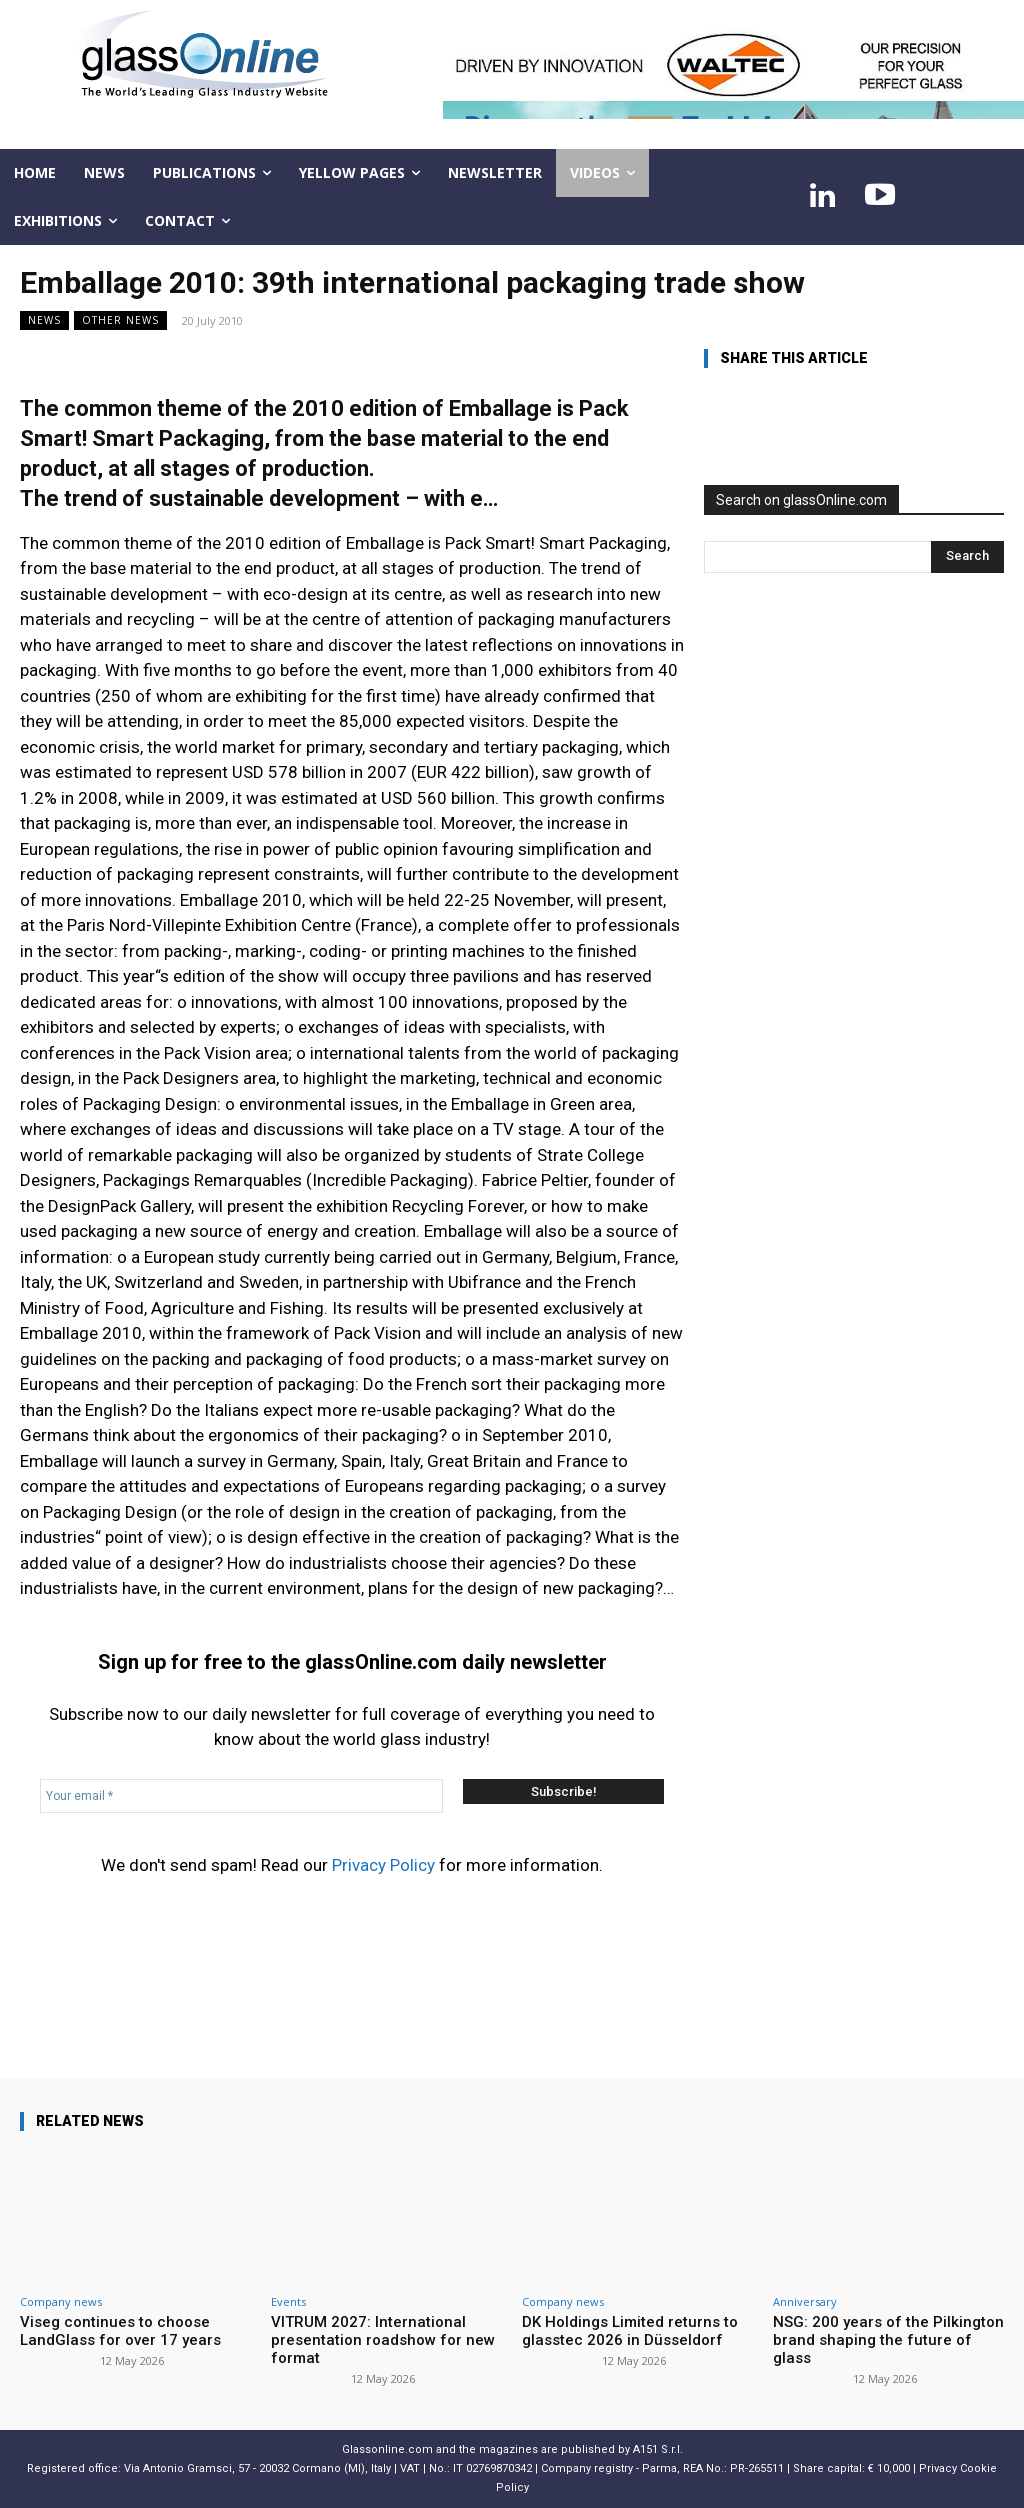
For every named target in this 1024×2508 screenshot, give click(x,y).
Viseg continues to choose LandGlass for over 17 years (120, 2331)
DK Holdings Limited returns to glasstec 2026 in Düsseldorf (630, 2331)
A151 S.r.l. (658, 2449)
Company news (61, 2301)
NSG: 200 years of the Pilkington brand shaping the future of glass (888, 2340)
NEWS (44, 320)
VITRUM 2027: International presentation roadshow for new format (383, 2340)
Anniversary (805, 2301)
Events (288, 2301)
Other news (120, 320)
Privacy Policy (383, 1865)
